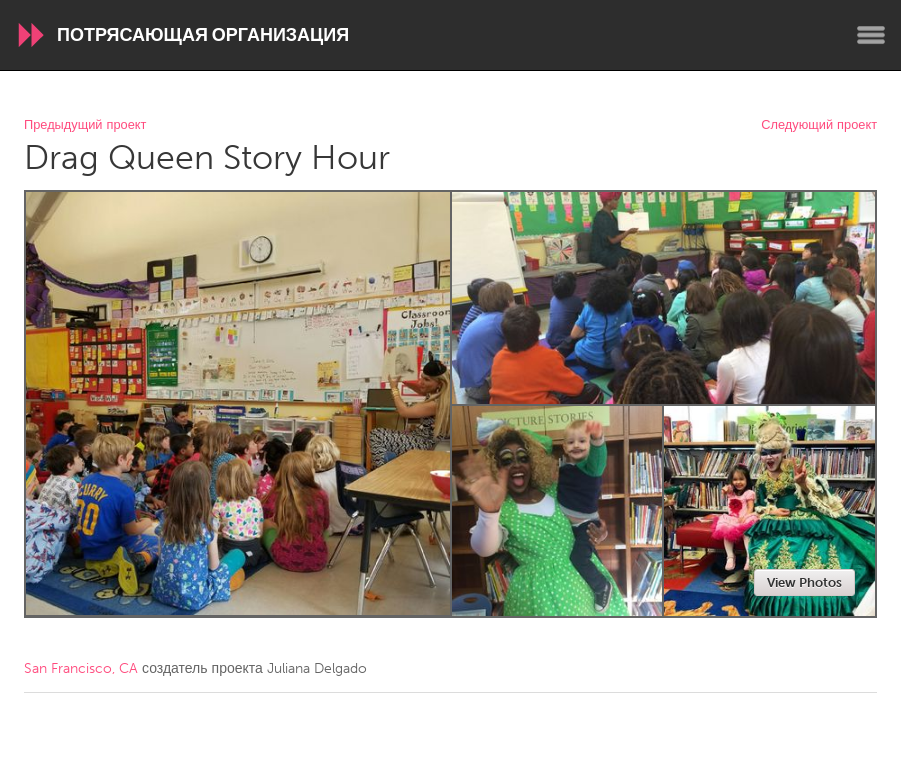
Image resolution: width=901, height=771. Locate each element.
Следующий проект (819, 125)
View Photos (804, 582)
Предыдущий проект (85, 125)
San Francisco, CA (81, 668)
